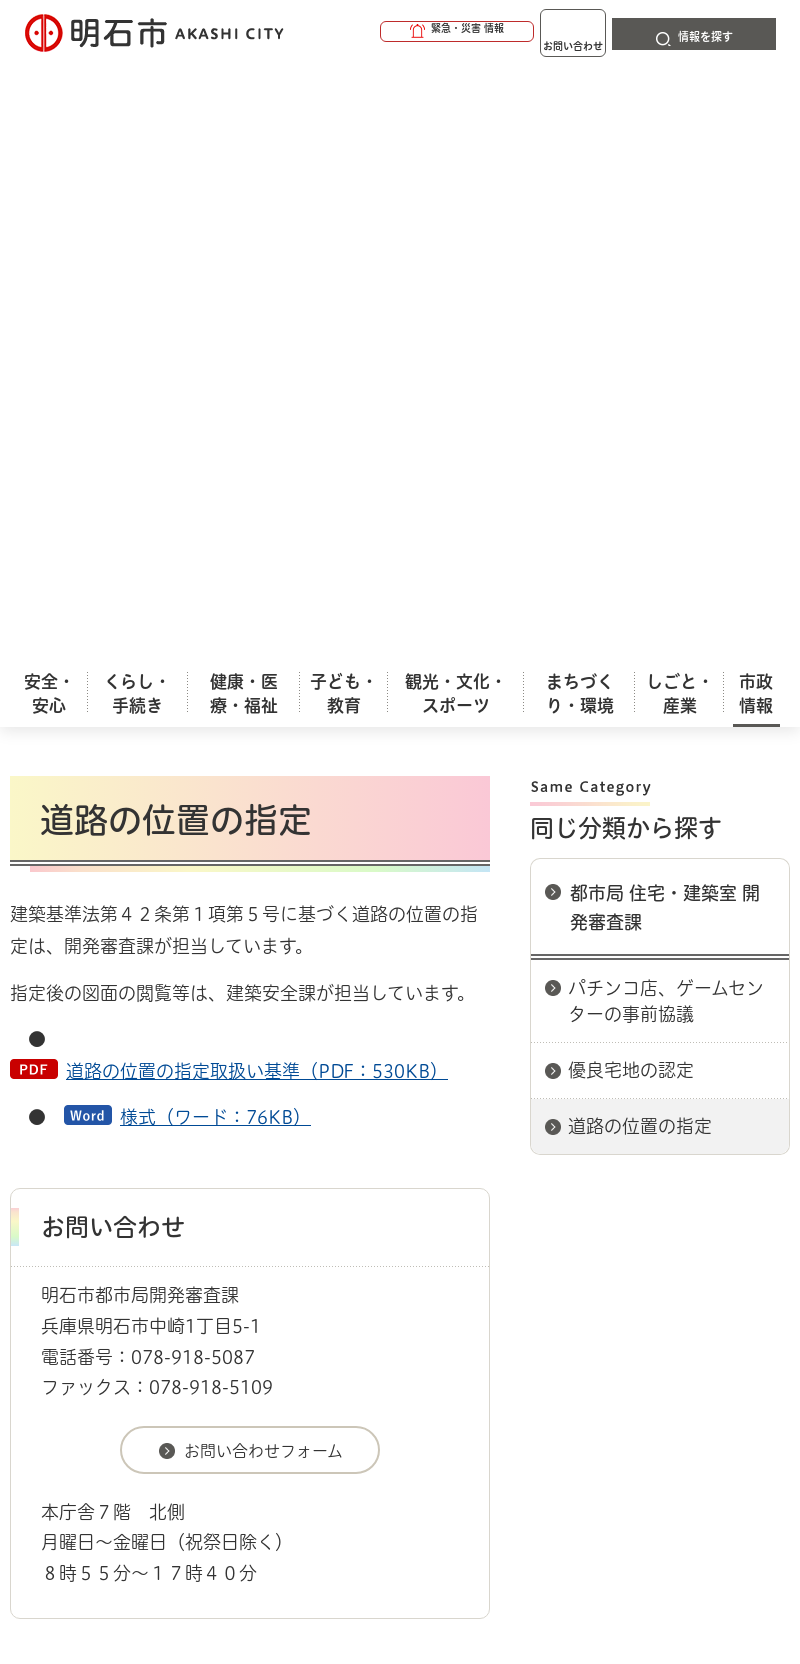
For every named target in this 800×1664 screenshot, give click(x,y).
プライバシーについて (182, 1262)
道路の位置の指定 (640, 576)
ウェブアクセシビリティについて (451, 1230)
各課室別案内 (409, 1136)
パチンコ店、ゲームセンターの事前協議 (666, 450)
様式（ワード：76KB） (215, 567)
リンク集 (379, 1262)
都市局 (489, 1136)
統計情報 (555, 1509)
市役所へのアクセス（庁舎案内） (245, 1136)
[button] (380, 32)
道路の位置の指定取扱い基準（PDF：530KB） (257, 521)
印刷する (444, 164)
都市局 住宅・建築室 (597, 1136)
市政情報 (96, 1136)
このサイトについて (175, 1230)
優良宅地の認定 (631, 520)
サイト (522, 1262)
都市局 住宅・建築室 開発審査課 (665, 357)
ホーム (30, 1136)
